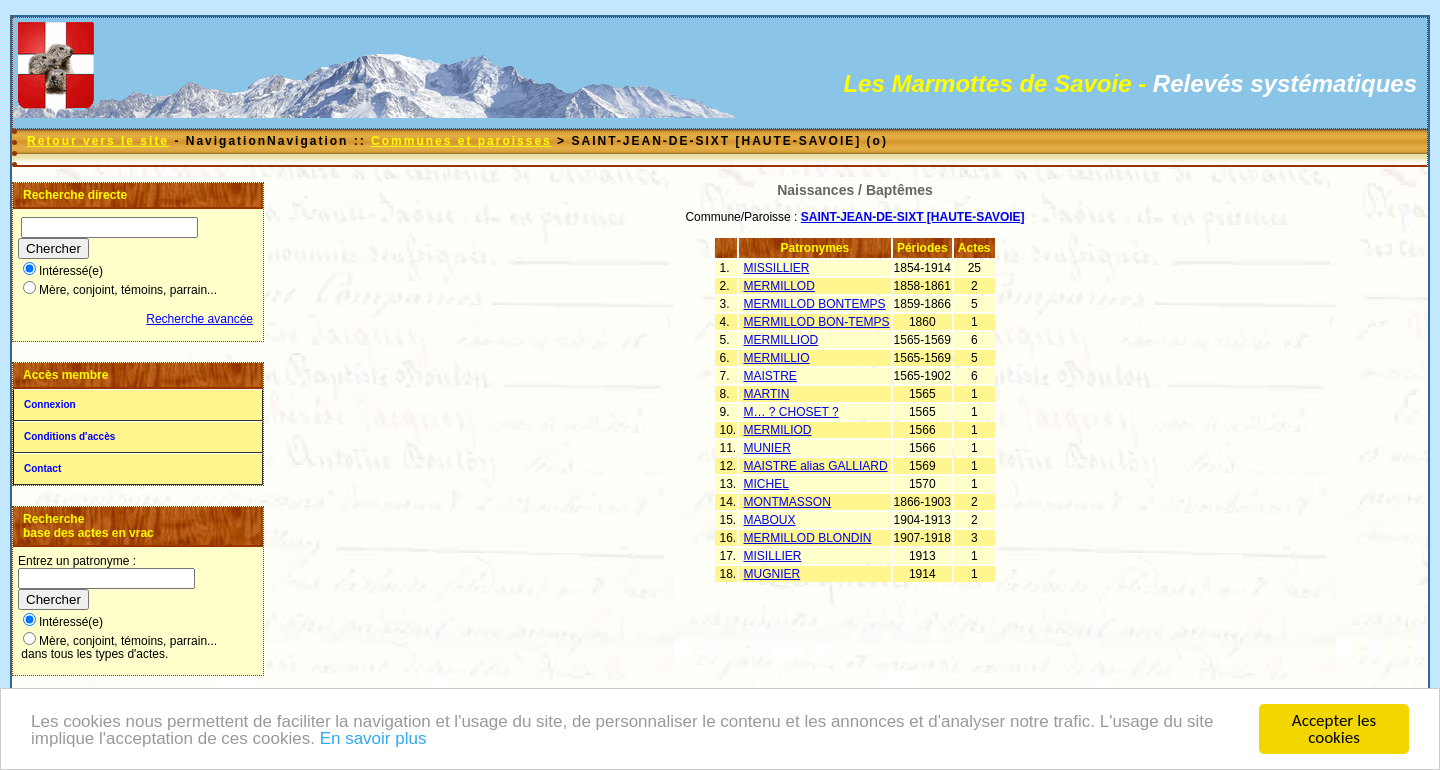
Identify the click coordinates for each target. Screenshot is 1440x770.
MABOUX (770, 520)
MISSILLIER (777, 268)
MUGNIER (772, 574)
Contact (42, 468)
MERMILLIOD (781, 340)
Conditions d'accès (69, 436)
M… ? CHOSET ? (791, 412)
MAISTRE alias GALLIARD (816, 466)
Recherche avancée (199, 319)
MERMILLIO (777, 358)
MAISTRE (770, 376)
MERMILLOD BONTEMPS (815, 304)
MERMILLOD (779, 286)
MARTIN (767, 394)
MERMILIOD (778, 430)
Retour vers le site (98, 141)
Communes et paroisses (461, 141)
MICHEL (766, 484)
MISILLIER (773, 556)
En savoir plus (373, 741)
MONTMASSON (787, 502)
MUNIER (767, 448)
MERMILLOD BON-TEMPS (817, 322)
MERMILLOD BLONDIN (808, 538)
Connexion (50, 404)
